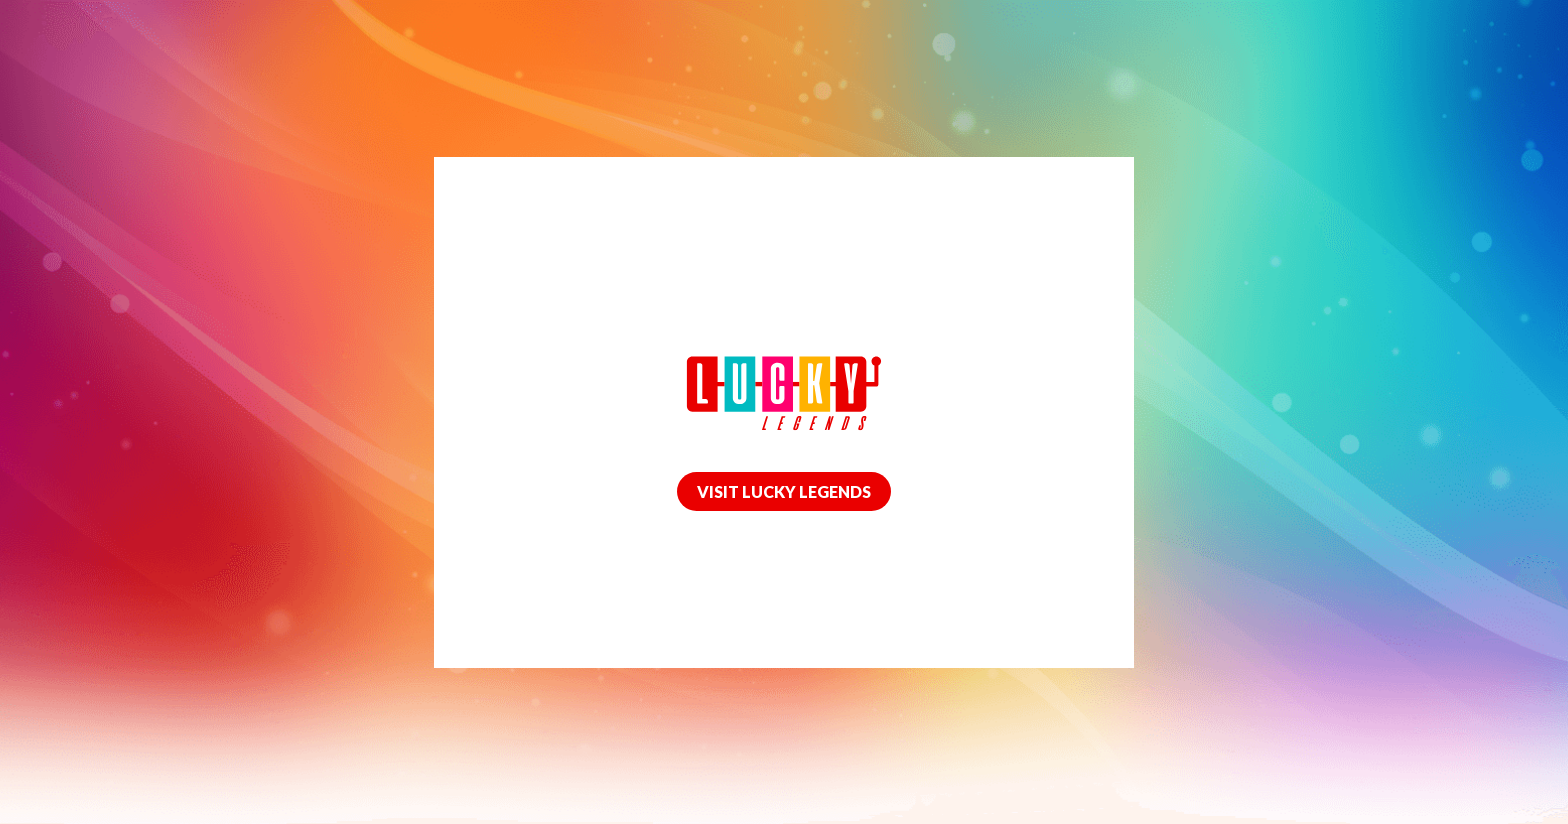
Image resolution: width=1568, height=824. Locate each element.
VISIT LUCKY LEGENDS (784, 491)
